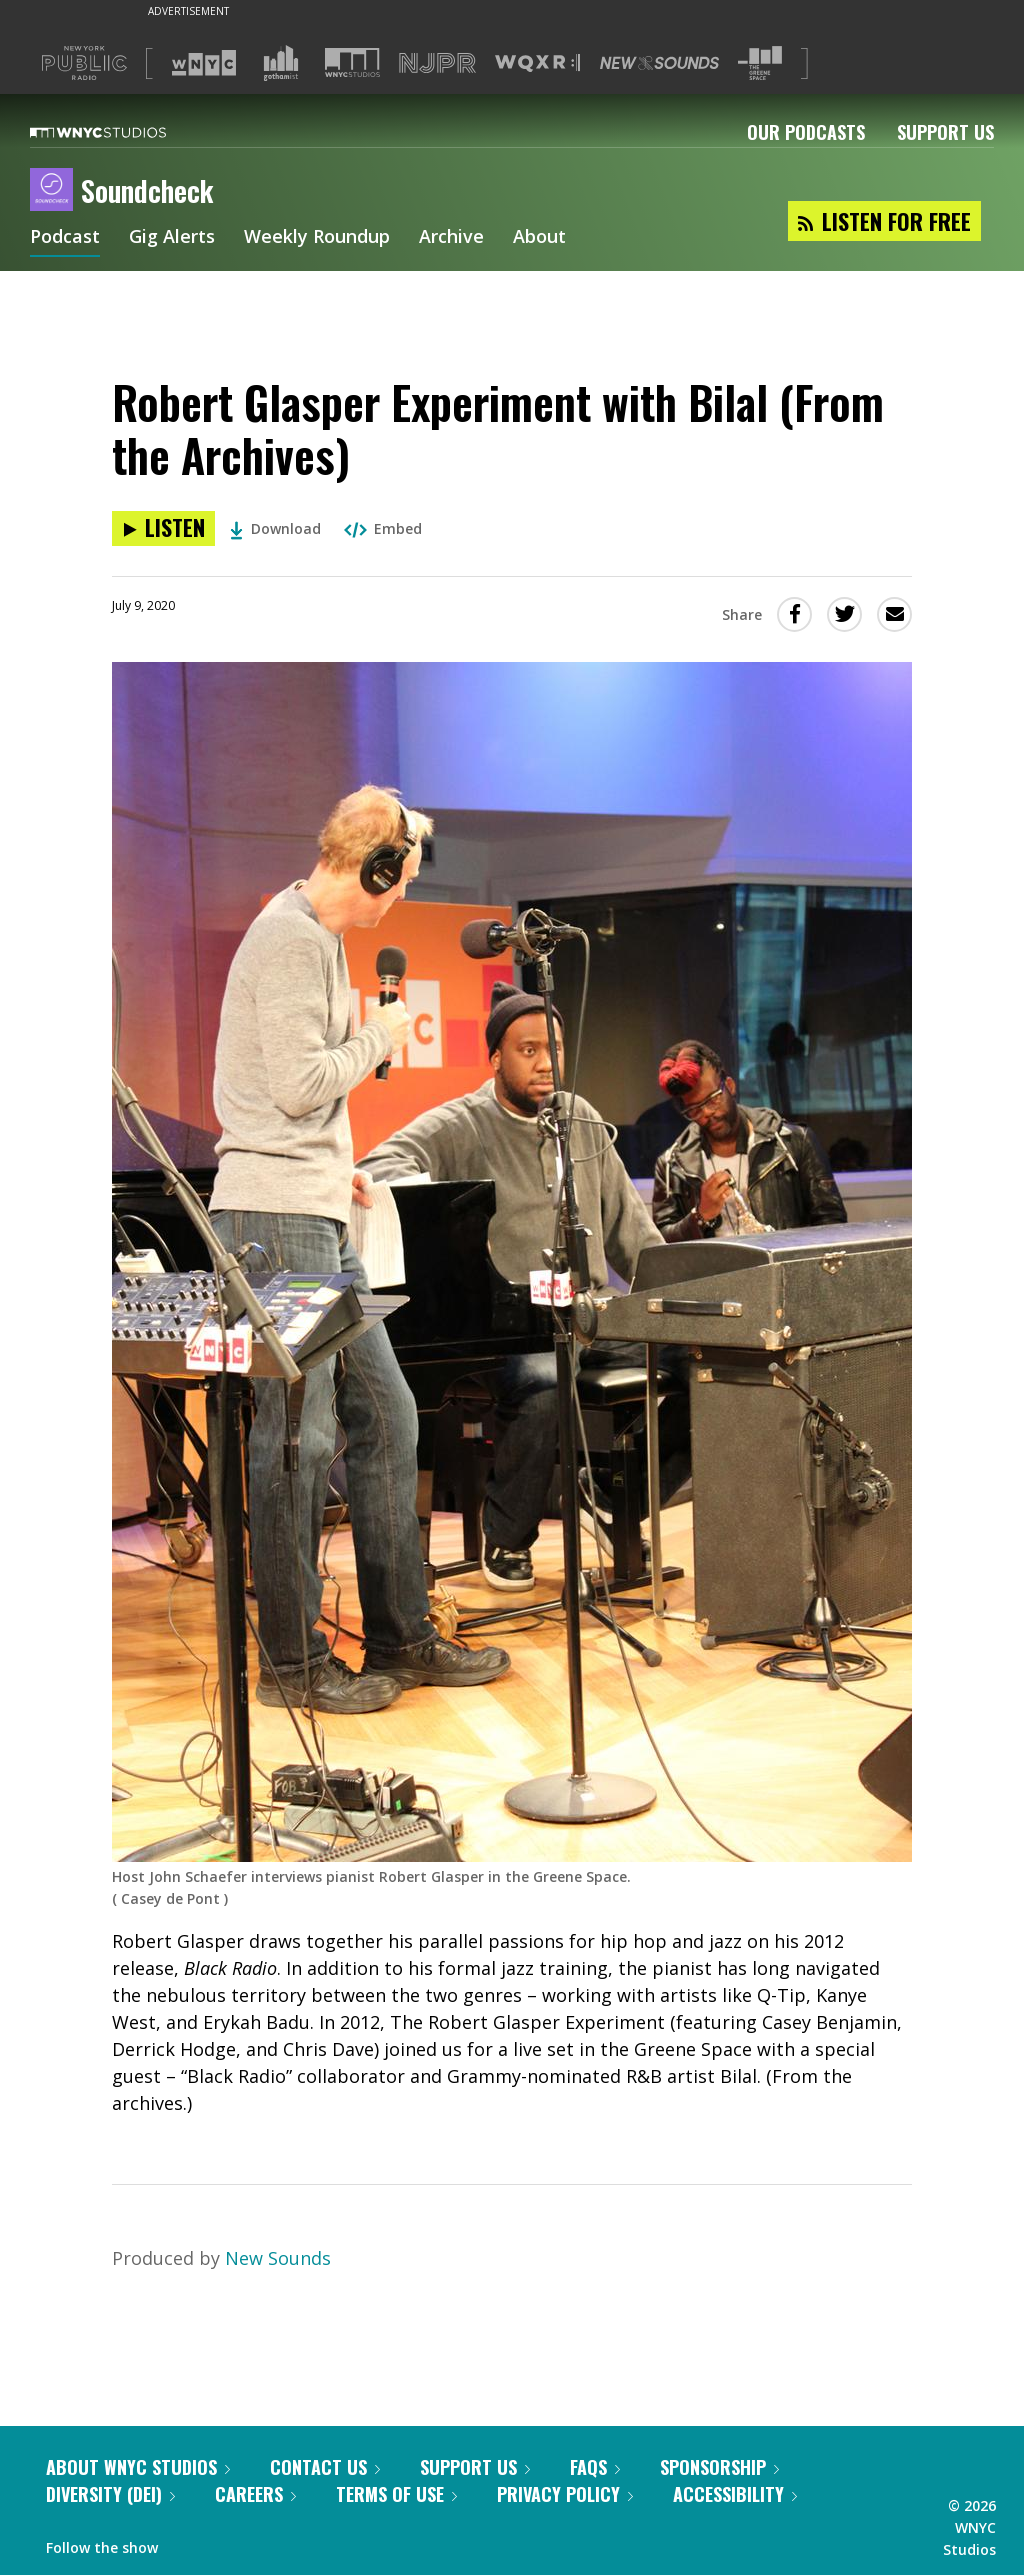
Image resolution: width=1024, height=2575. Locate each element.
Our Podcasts (806, 132)
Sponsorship (719, 2467)
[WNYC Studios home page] (123, 132)
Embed (383, 528)
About (539, 238)
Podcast (65, 238)
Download (275, 528)
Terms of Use (396, 2494)
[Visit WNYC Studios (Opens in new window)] (352, 62)
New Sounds (278, 2258)
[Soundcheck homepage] (55, 191)
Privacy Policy (565, 2494)
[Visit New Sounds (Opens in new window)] (659, 63)
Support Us (945, 132)
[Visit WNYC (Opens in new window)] (204, 63)
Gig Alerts (172, 238)
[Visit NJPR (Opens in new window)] (437, 63)
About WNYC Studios (138, 2467)
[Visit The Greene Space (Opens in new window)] (760, 63)
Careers (255, 2494)
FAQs (595, 2467)
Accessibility (735, 2494)
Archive (451, 238)
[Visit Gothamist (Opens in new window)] (281, 63)
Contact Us (325, 2467)
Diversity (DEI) (110, 2494)
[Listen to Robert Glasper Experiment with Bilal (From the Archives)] (163, 528)
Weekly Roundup (317, 238)
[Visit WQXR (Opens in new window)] (537, 63)
